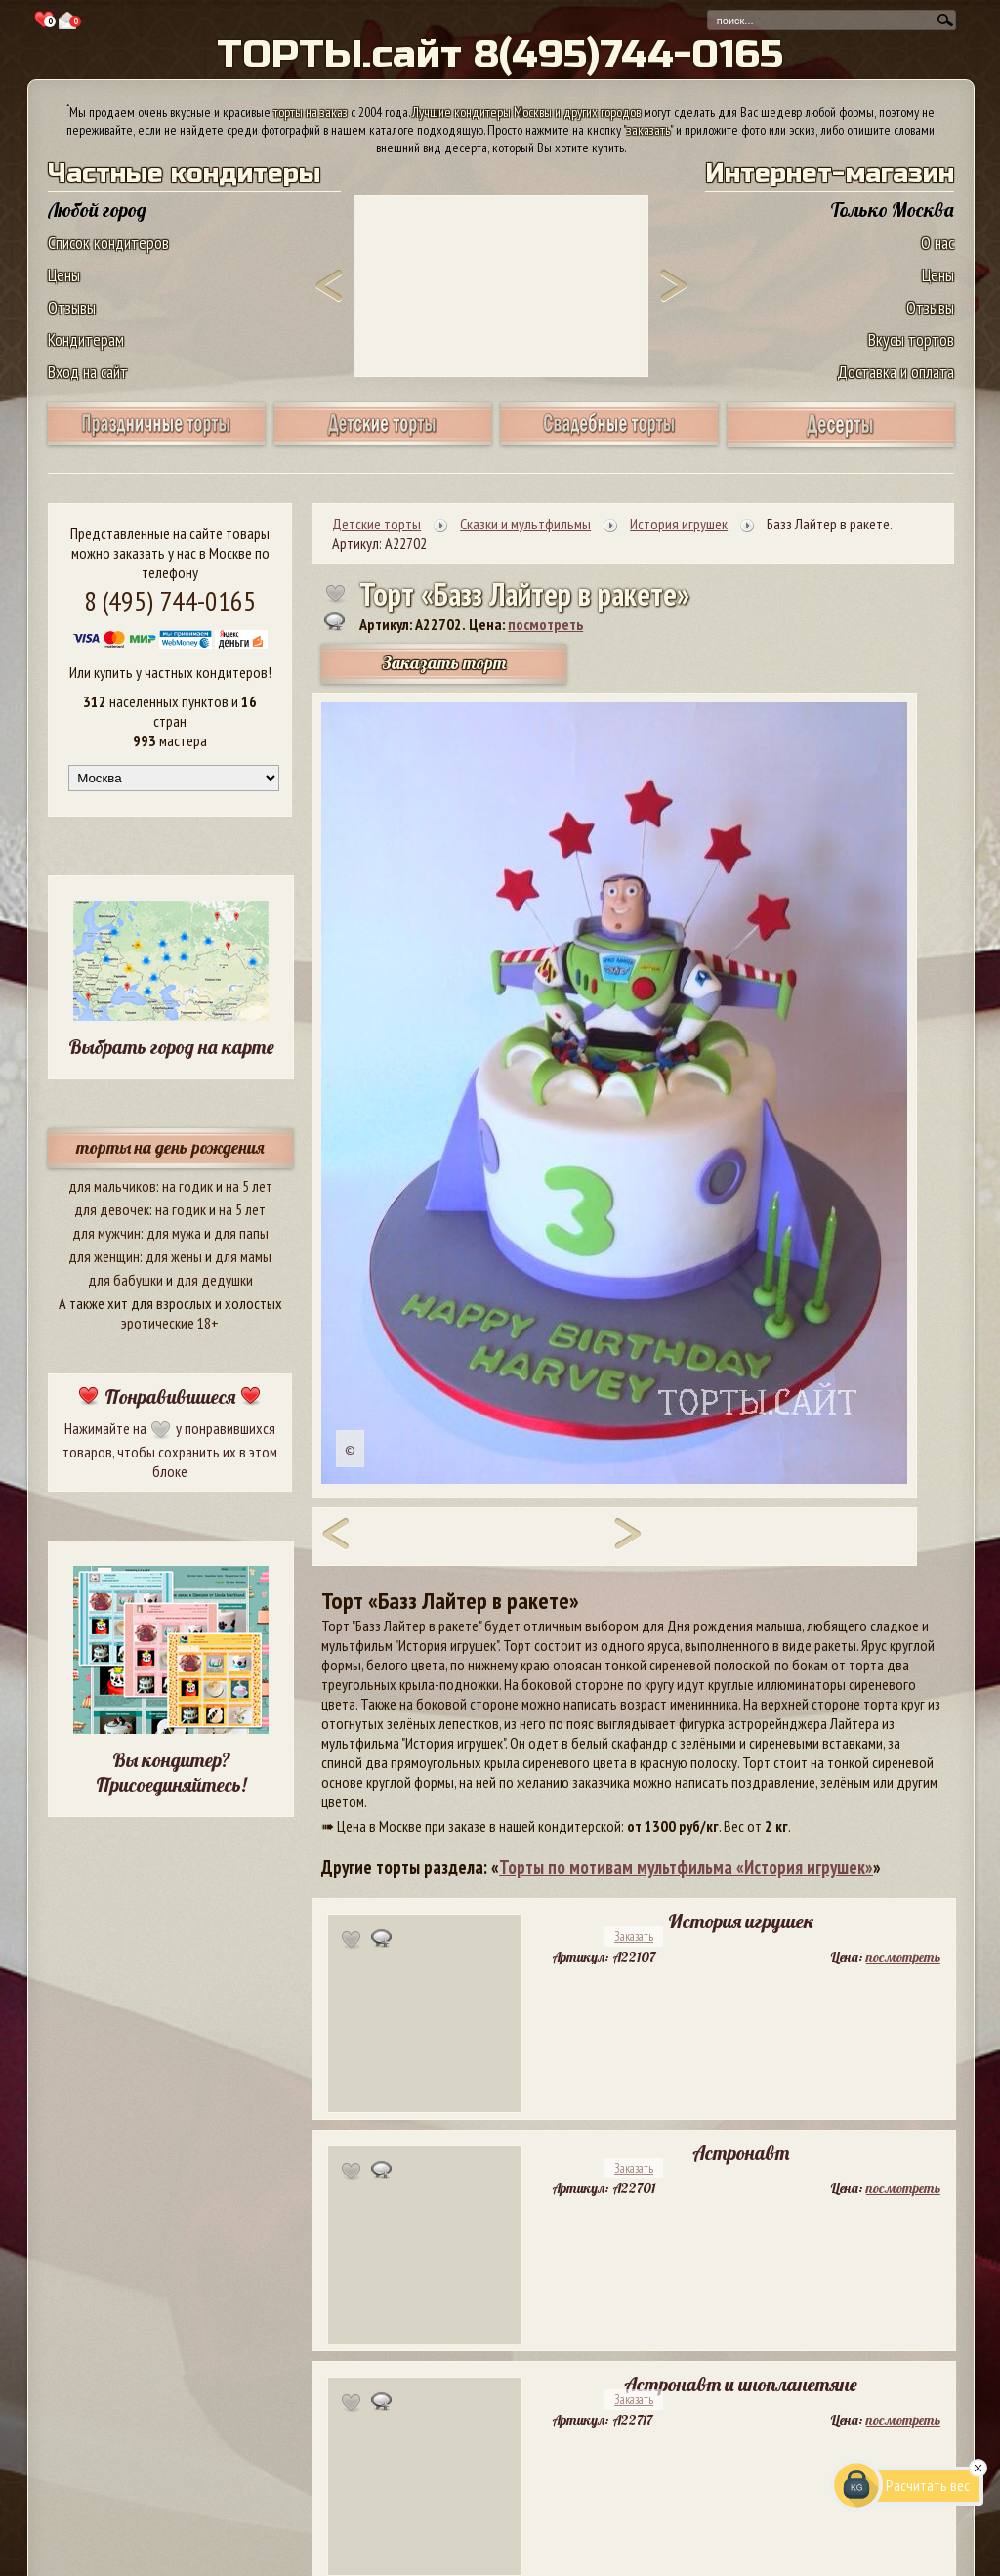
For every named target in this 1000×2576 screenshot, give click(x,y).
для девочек (111, 1209)
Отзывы (72, 307)
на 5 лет (249, 1186)
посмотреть (545, 624)
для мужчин (106, 1233)
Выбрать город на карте (171, 1047)
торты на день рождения (170, 1147)
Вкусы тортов (911, 339)
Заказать (633, 1936)
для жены (174, 1256)
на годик (187, 1186)
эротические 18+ (170, 1322)
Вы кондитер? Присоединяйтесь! (171, 1772)
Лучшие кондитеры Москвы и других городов (526, 112)
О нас (937, 243)
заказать (648, 130)
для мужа (173, 1233)
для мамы (243, 1256)
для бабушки (125, 1279)
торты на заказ (310, 112)
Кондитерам (86, 339)
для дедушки (214, 1279)
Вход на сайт (88, 371)
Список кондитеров (108, 243)
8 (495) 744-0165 (170, 600)
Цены (64, 275)
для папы (241, 1233)
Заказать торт (444, 663)
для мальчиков (112, 1186)
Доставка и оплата (895, 371)
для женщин (104, 1256)
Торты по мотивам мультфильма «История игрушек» (686, 1867)
